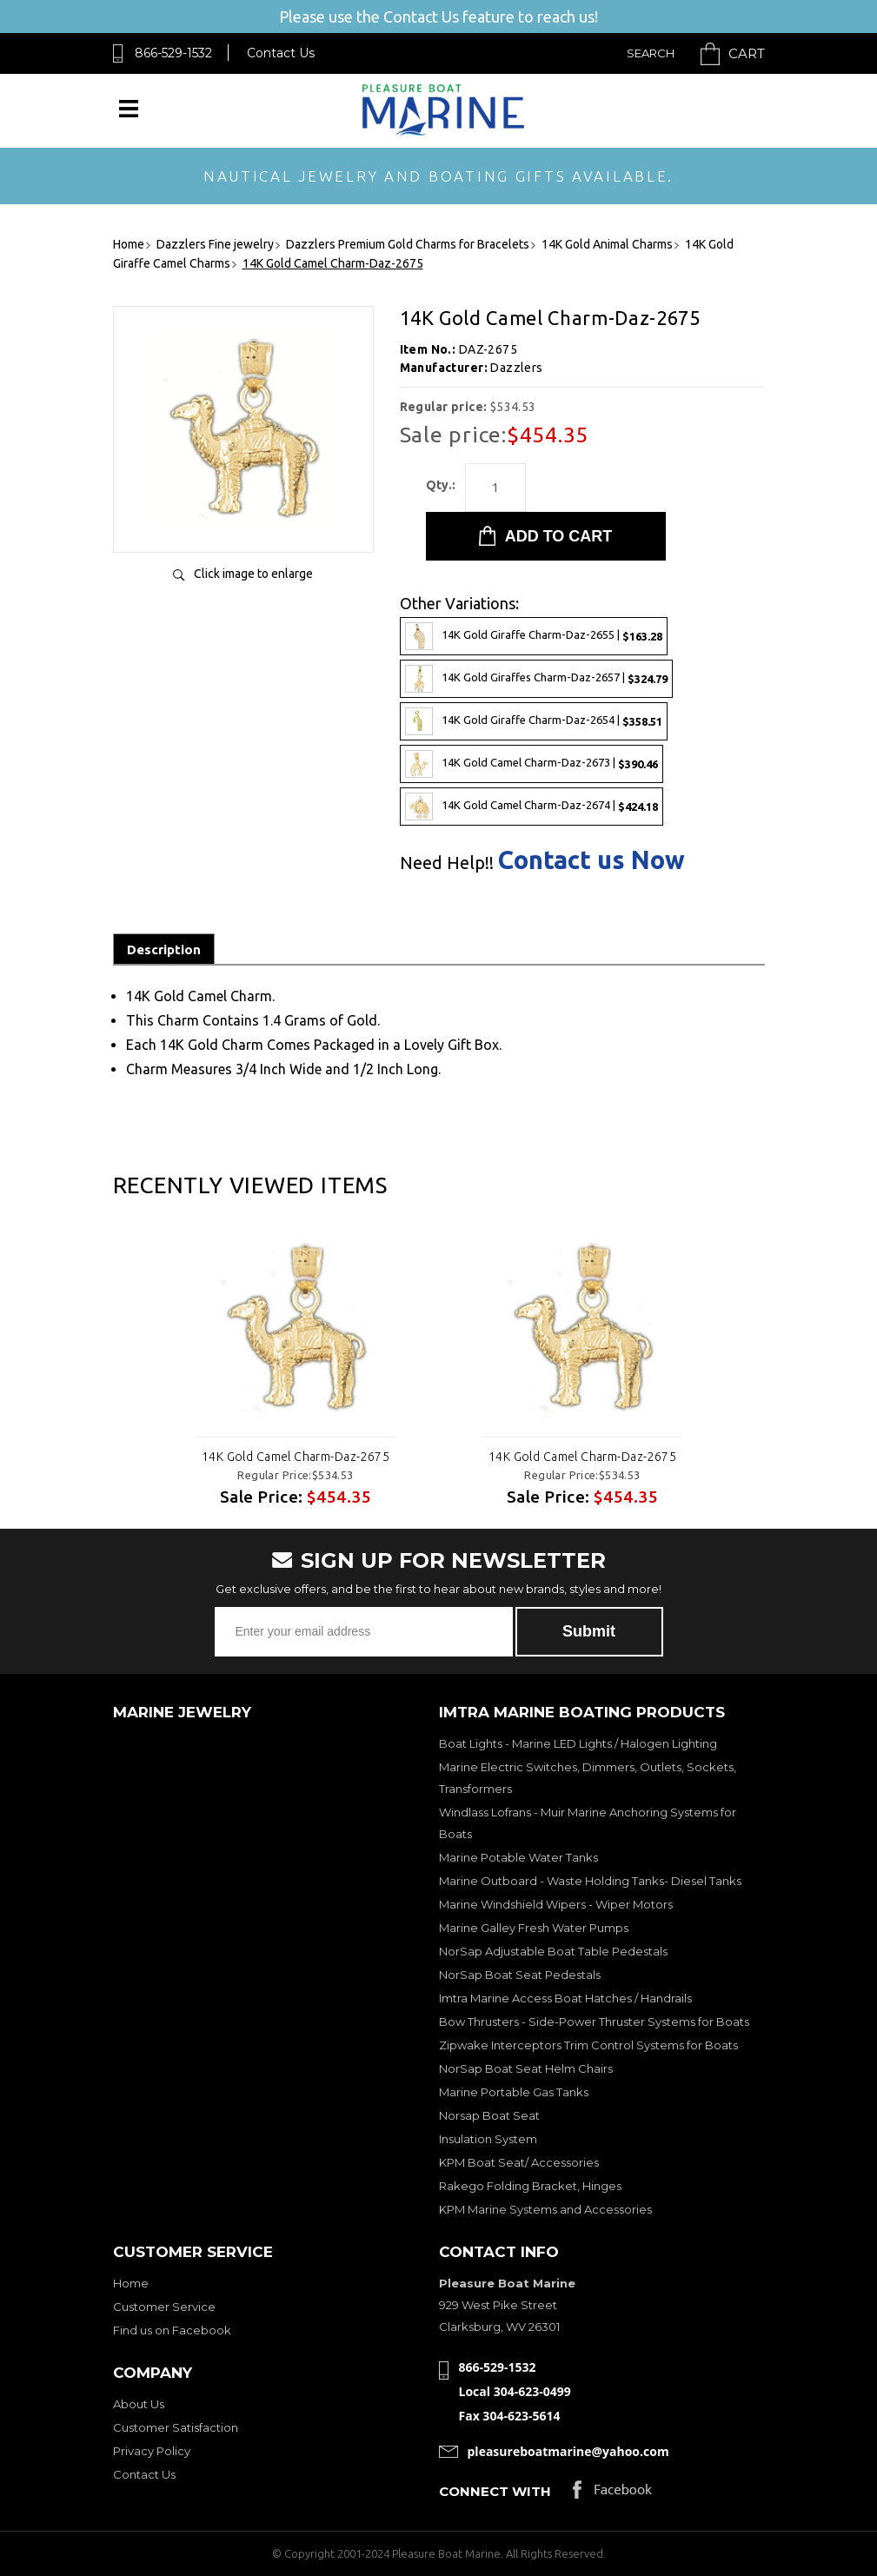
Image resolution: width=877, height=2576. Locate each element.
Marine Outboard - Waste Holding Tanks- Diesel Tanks (590, 1881)
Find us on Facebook (172, 2330)
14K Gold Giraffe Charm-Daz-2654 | (533, 721)
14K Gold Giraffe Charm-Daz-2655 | (533, 636)
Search (650, 53)
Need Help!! (447, 863)
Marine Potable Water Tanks (518, 1857)
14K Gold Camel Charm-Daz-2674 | (531, 806)
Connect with (495, 2491)
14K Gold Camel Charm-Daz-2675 (295, 1457)
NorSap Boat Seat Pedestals (520, 1975)
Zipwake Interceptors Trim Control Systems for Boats (588, 2045)
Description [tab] (164, 949)
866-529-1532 (173, 53)
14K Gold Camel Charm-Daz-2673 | (531, 764)
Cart (746, 53)
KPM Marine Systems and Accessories (545, 2209)
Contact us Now (591, 860)
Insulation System (488, 2139)
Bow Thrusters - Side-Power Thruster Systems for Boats (594, 2021)
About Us (138, 2404)
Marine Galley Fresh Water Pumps (533, 1928)
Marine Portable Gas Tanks (513, 2092)
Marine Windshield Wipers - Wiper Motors (556, 1904)
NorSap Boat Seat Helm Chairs (526, 2068)
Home (131, 2283)
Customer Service (164, 2307)
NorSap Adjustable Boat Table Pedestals (553, 1951)
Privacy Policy (151, 2451)
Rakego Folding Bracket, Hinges (530, 2186)
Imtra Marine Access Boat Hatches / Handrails (565, 1998)
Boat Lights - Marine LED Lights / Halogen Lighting (578, 1743)
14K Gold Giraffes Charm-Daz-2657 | (536, 679)
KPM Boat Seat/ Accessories (519, 2162)
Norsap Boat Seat (489, 2115)
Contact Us (281, 53)
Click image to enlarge (253, 574)
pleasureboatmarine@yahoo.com (568, 2451)
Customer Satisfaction (175, 2427)
